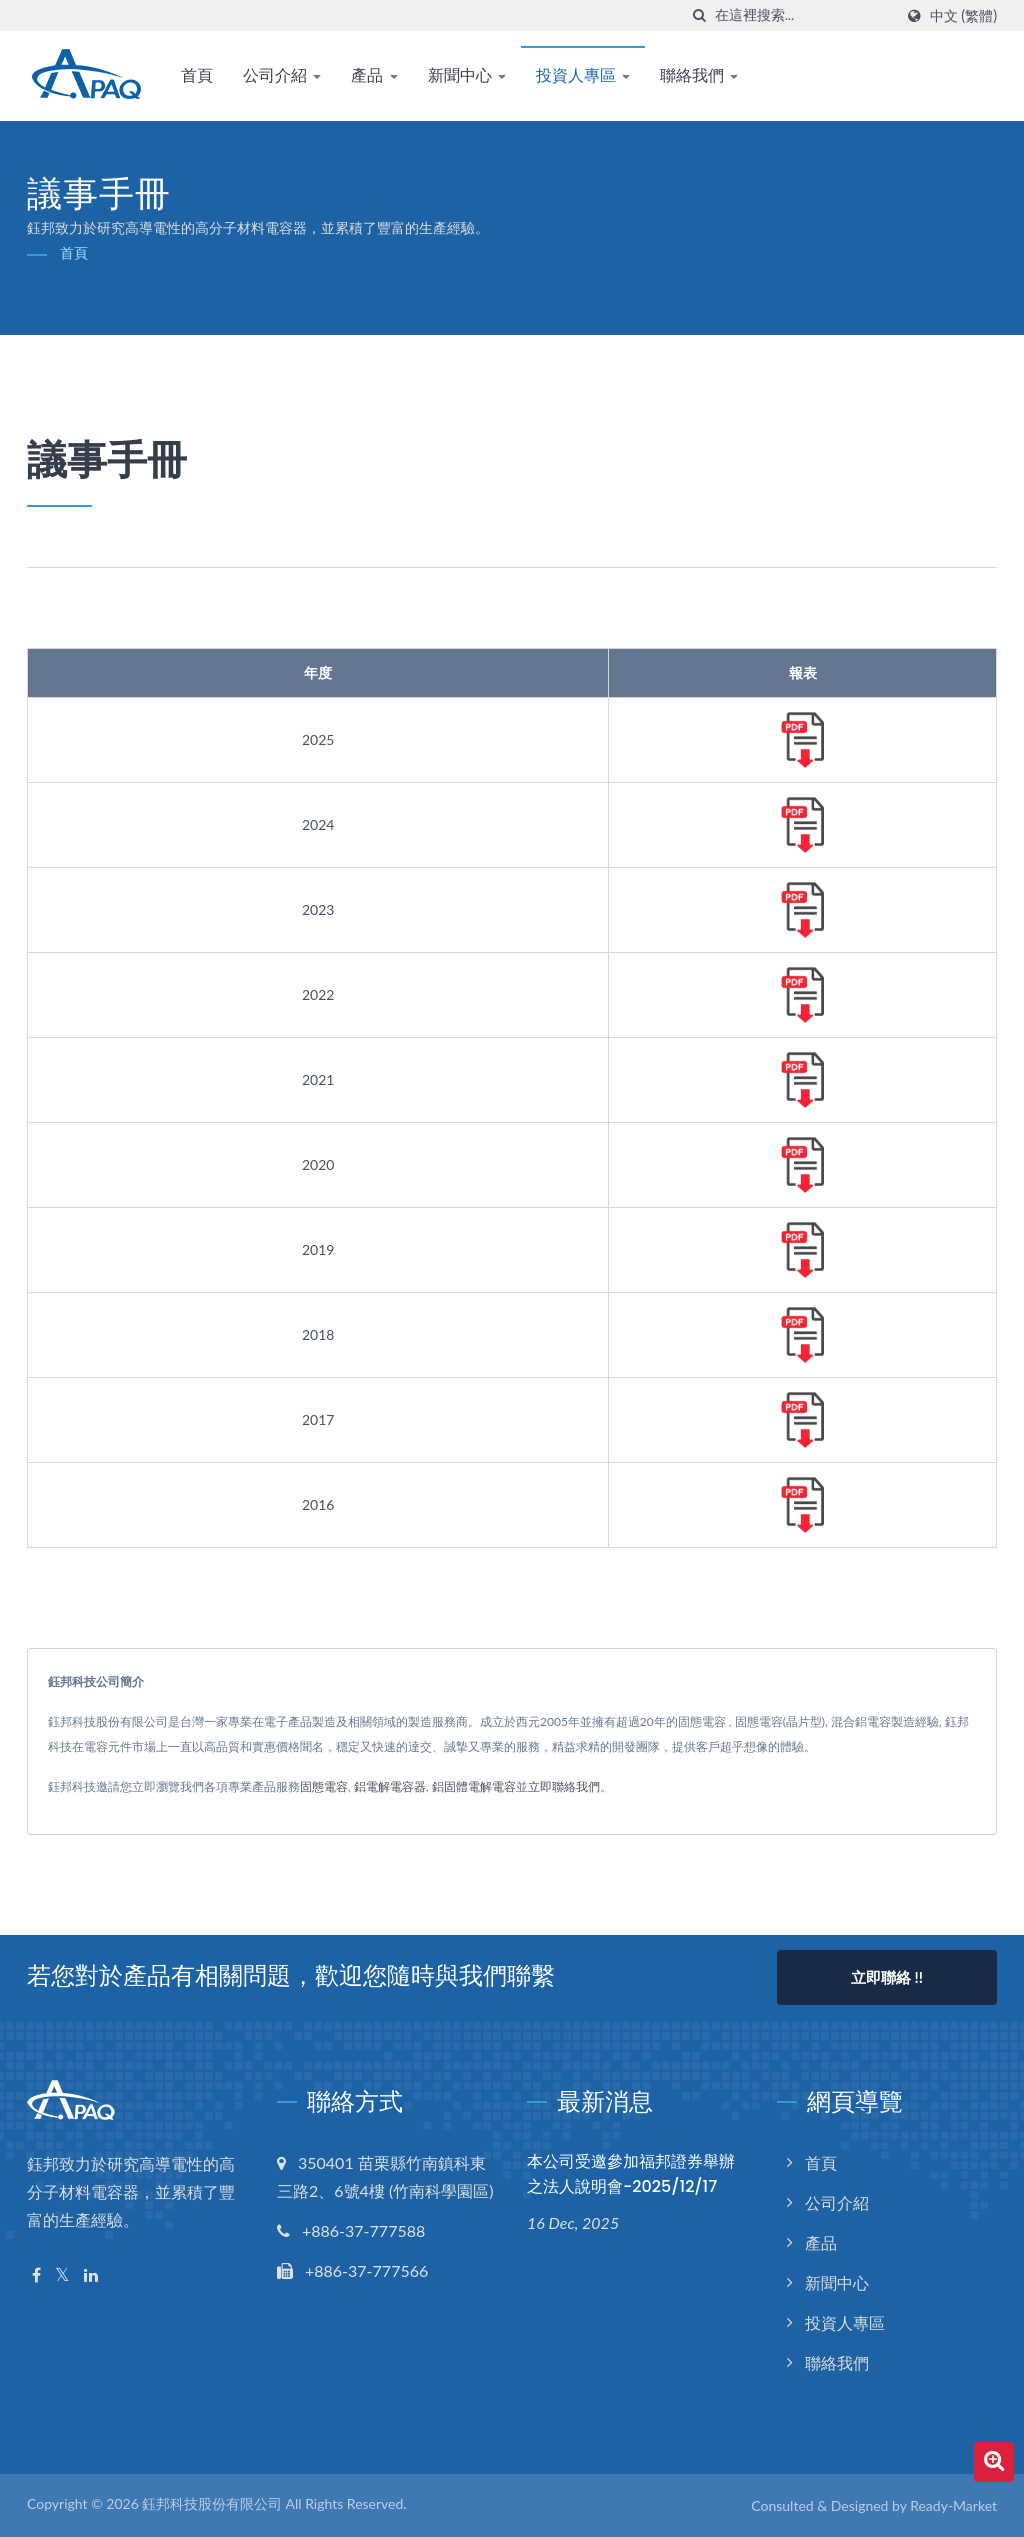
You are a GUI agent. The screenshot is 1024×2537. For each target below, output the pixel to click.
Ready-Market (953, 2505)
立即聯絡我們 (564, 1786)
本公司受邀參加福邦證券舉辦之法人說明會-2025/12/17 (631, 2174)
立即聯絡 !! (887, 1977)
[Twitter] (62, 2275)
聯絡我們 (699, 75)
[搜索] (700, 15)
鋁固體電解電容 (474, 1786)
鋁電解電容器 (390, 1786)
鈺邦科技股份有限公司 (212, 2503)
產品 (374, 75)
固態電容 (324, 1786)
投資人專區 (583, 75)
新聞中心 (467, 75)
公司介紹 (282, 75)
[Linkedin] (91, 2275)
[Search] (804, 15)
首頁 (197, 75)
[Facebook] (36, 2275)
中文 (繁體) (963, 16)
